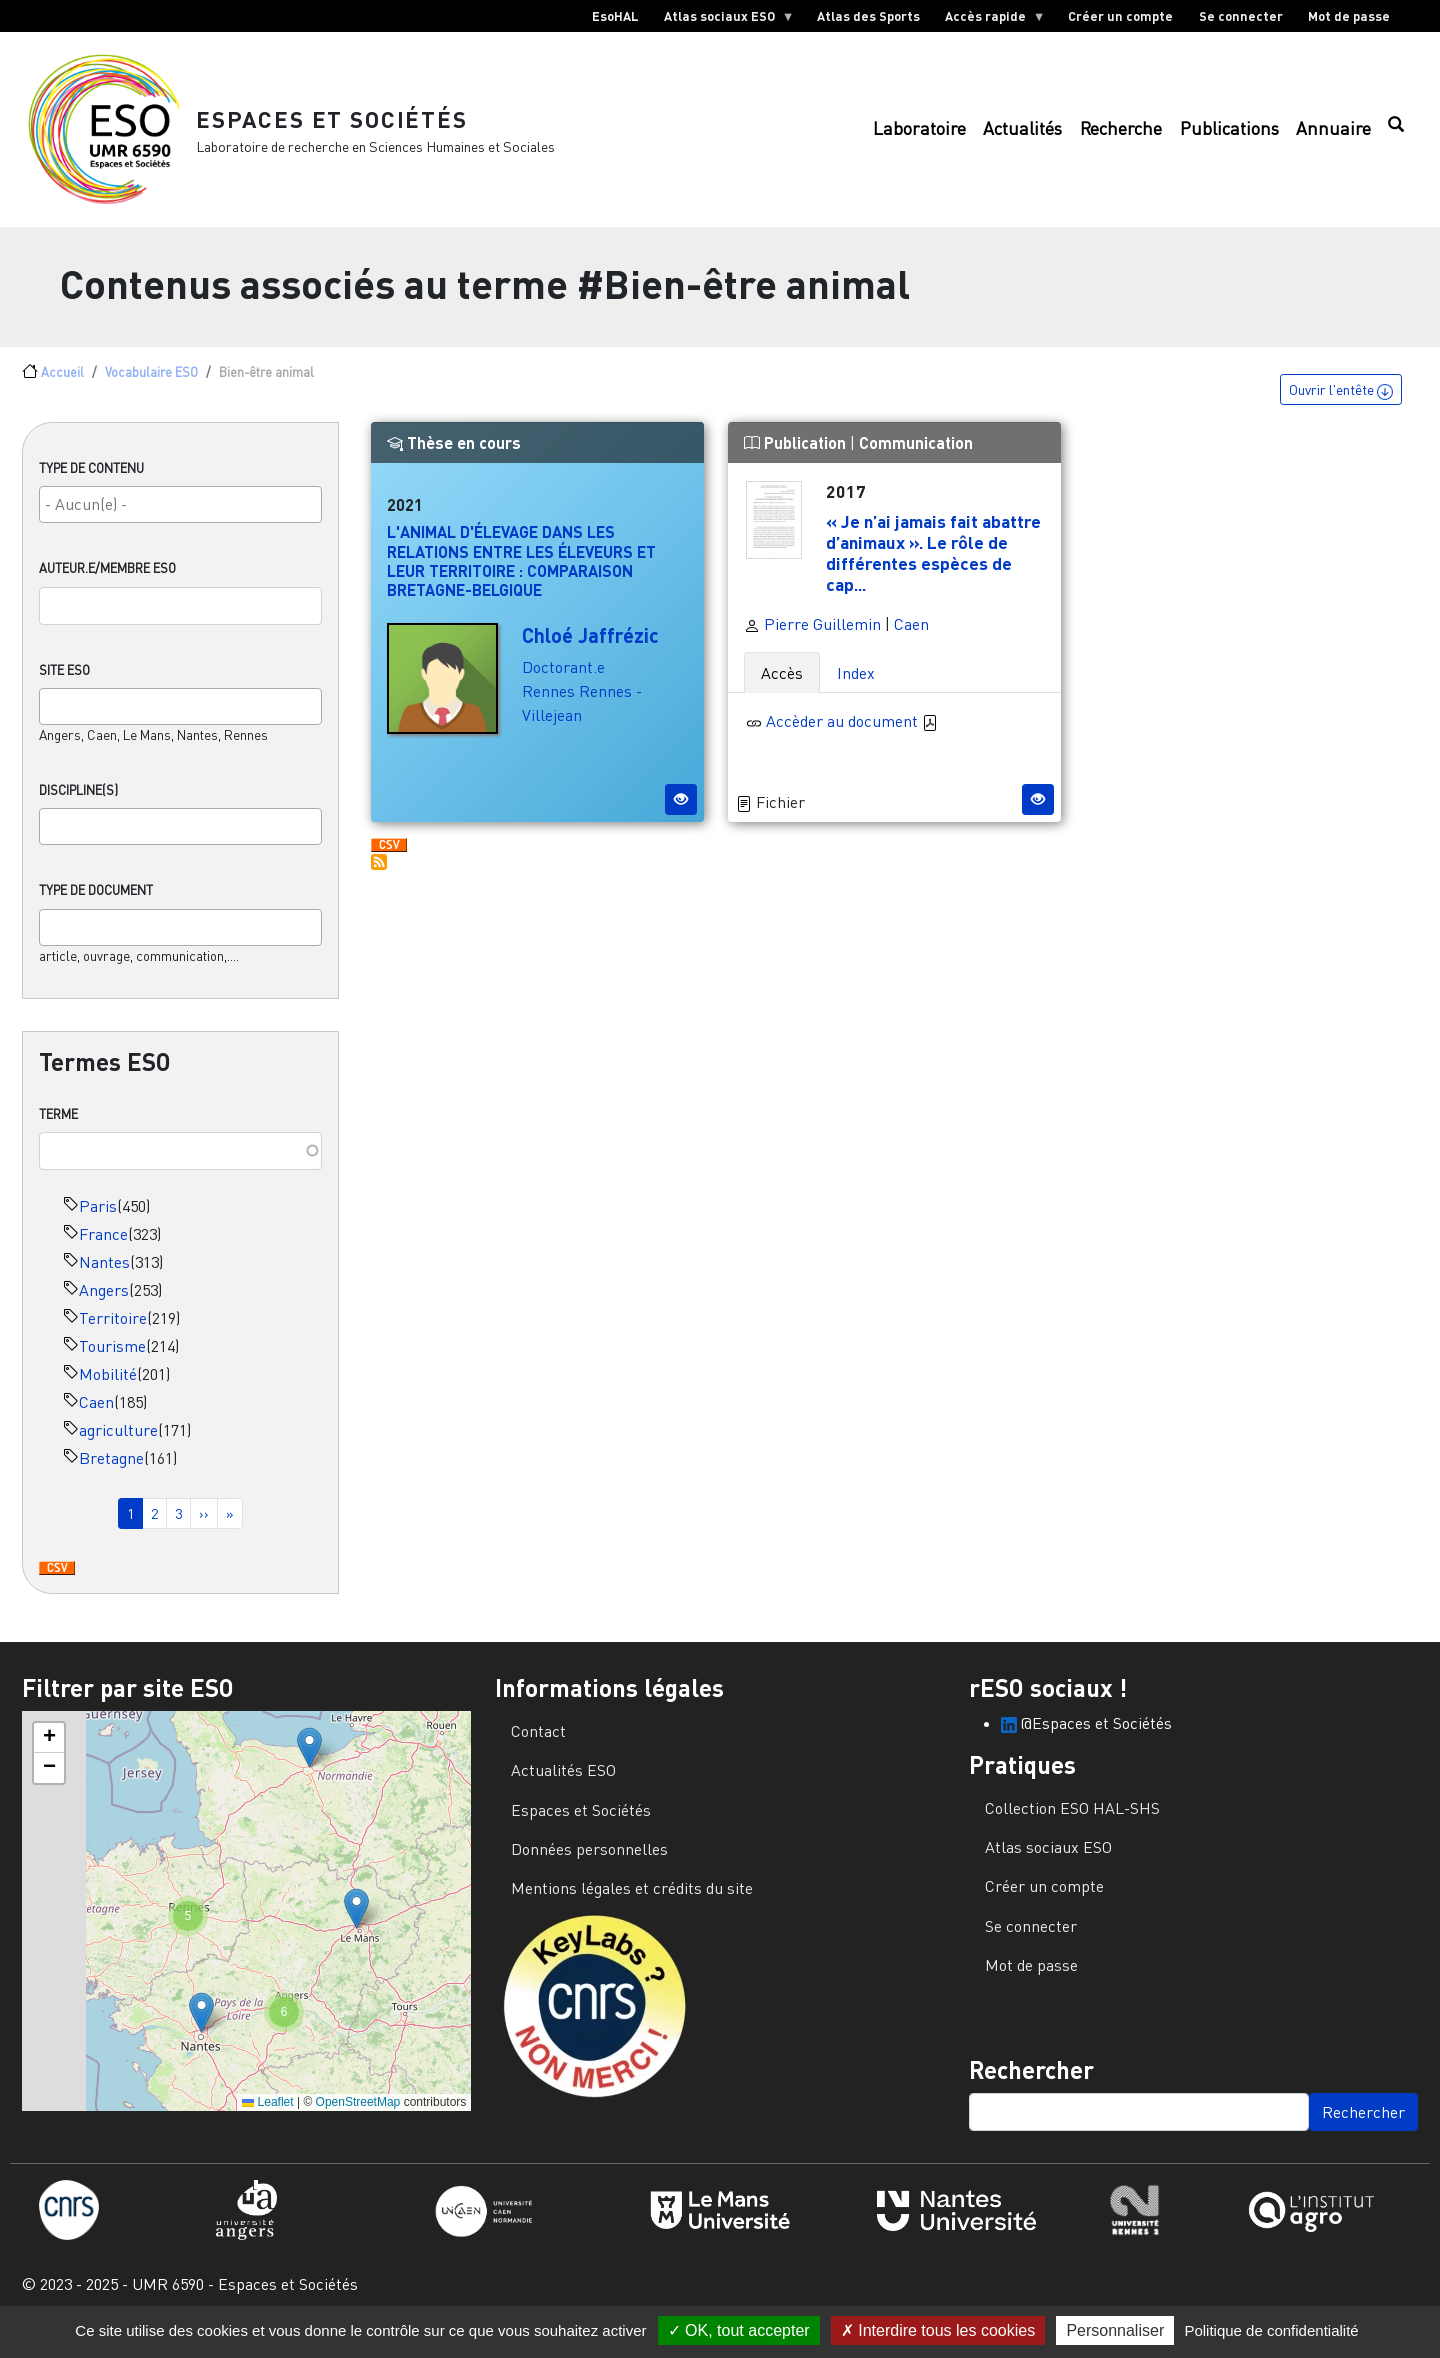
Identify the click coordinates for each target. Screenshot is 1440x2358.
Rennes (548, 705)
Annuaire (1333, 135)
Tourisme (112, 1359)
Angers (104, 1303)
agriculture (118, 1443)
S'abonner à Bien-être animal (379, 876)
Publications (1229, 135)
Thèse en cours (454, 456)
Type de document (96, 904)
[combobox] (180, 518)
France (103, 1247)
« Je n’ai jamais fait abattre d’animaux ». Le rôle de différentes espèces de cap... (933, 565)
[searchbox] (180, 518)
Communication (916, 456)
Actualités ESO (563, 1783)
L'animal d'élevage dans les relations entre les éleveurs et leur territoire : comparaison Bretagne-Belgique (521, 574)
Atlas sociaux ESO (722, 20)
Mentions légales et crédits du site (632, 1902)
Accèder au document (852, 734)
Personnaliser (1115, 2330)
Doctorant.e (563, 681)
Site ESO (64, 683)
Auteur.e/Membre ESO (107, 582)
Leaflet (267, 2115)
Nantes (104, 1275)
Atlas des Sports (868, 16)
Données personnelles (589, 1862)
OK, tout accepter (739, 2330)
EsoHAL (615, 16)
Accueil (62, 385)
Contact (538, 1744)
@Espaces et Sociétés (1086, 1736)
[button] (309, 1760)
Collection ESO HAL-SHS (1072, 1821)
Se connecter (1241, 16)
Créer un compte (1120, 16)
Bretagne (111, 1471)
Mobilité (108, 1387)
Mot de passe (1349, 16)
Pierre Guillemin (812, 637)
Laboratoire (919, 135)
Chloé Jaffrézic (590, 649)
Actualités (1022, 135)
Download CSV (57, 1582)
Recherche (1121, 135)
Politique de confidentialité (1271, 2330)
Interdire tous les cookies (938, 2330)
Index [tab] (856, 686)
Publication (797, 456)
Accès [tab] (782, 686)
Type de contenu (91, 482)
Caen (96, 1415)
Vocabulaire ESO (151, 385)
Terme (58, 1127)
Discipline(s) (78, 804)
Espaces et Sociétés (340, 124)
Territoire (113, 1331)
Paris (98, 1219)
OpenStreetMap (358, 2115)
